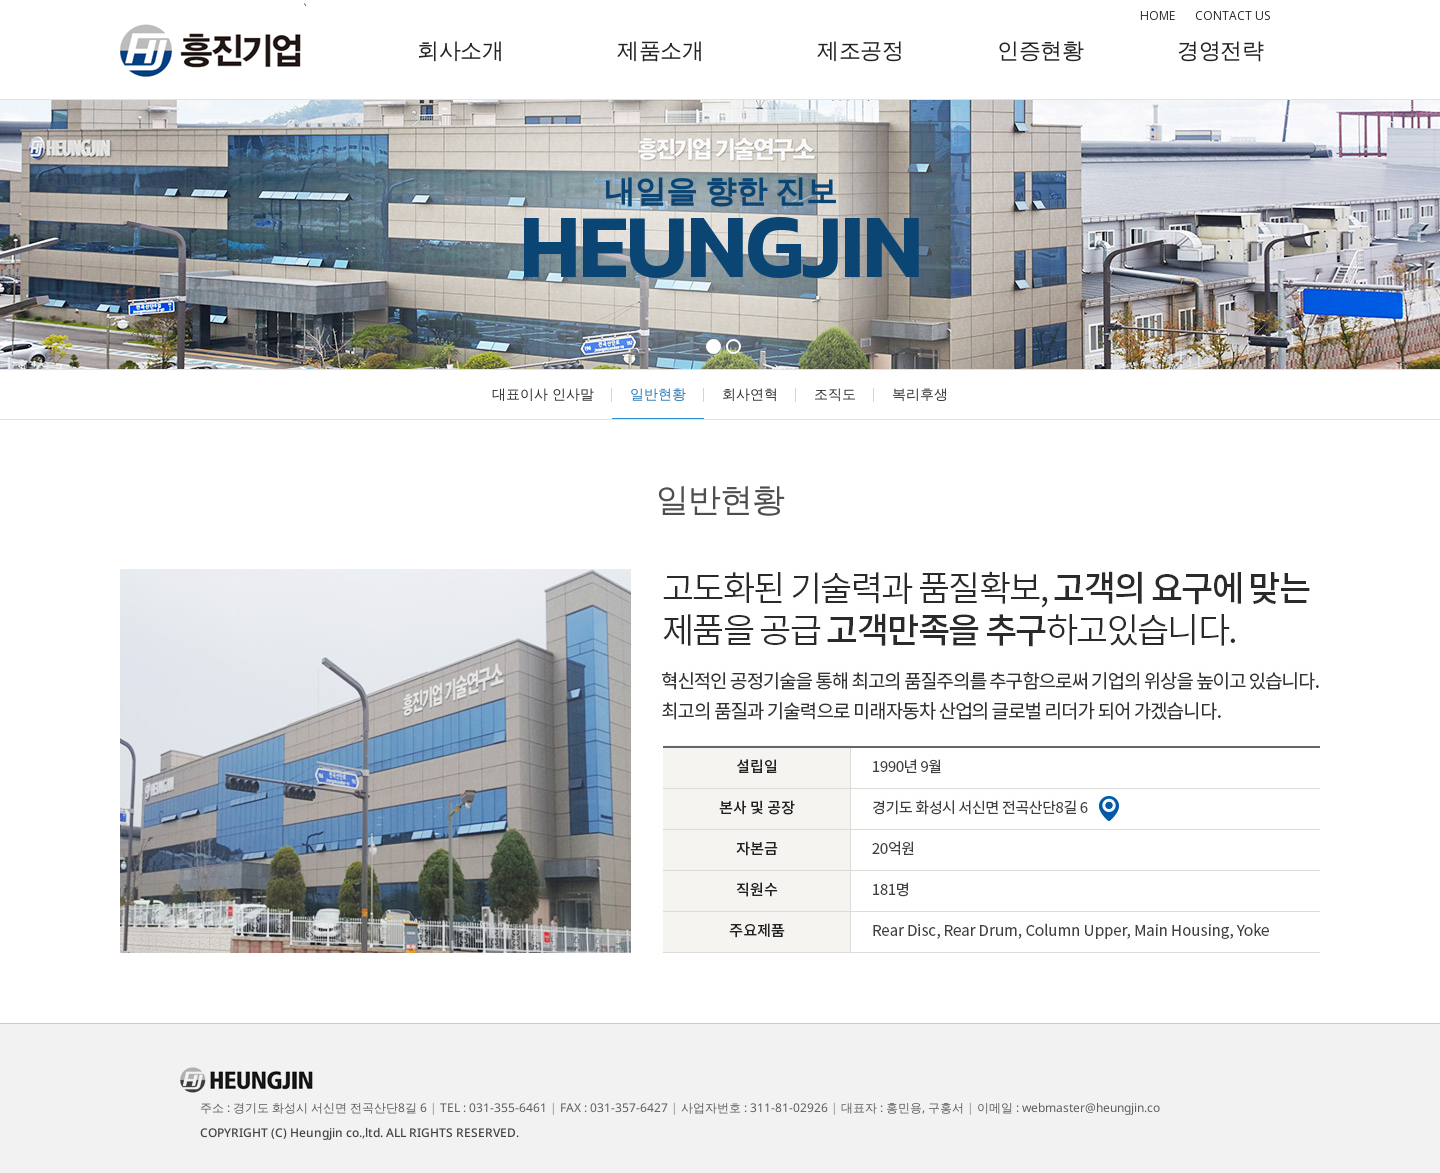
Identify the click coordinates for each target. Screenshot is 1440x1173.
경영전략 (1220, 49)
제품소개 (660, 49)
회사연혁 (750, 393)
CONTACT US (1232, 15)
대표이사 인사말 (543, 393)
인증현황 (1040, 49)
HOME (1157, 15)
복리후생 (920, 393)
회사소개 (460, 49)
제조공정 (860, 49)
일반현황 (658, 393)
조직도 (835, 393)
